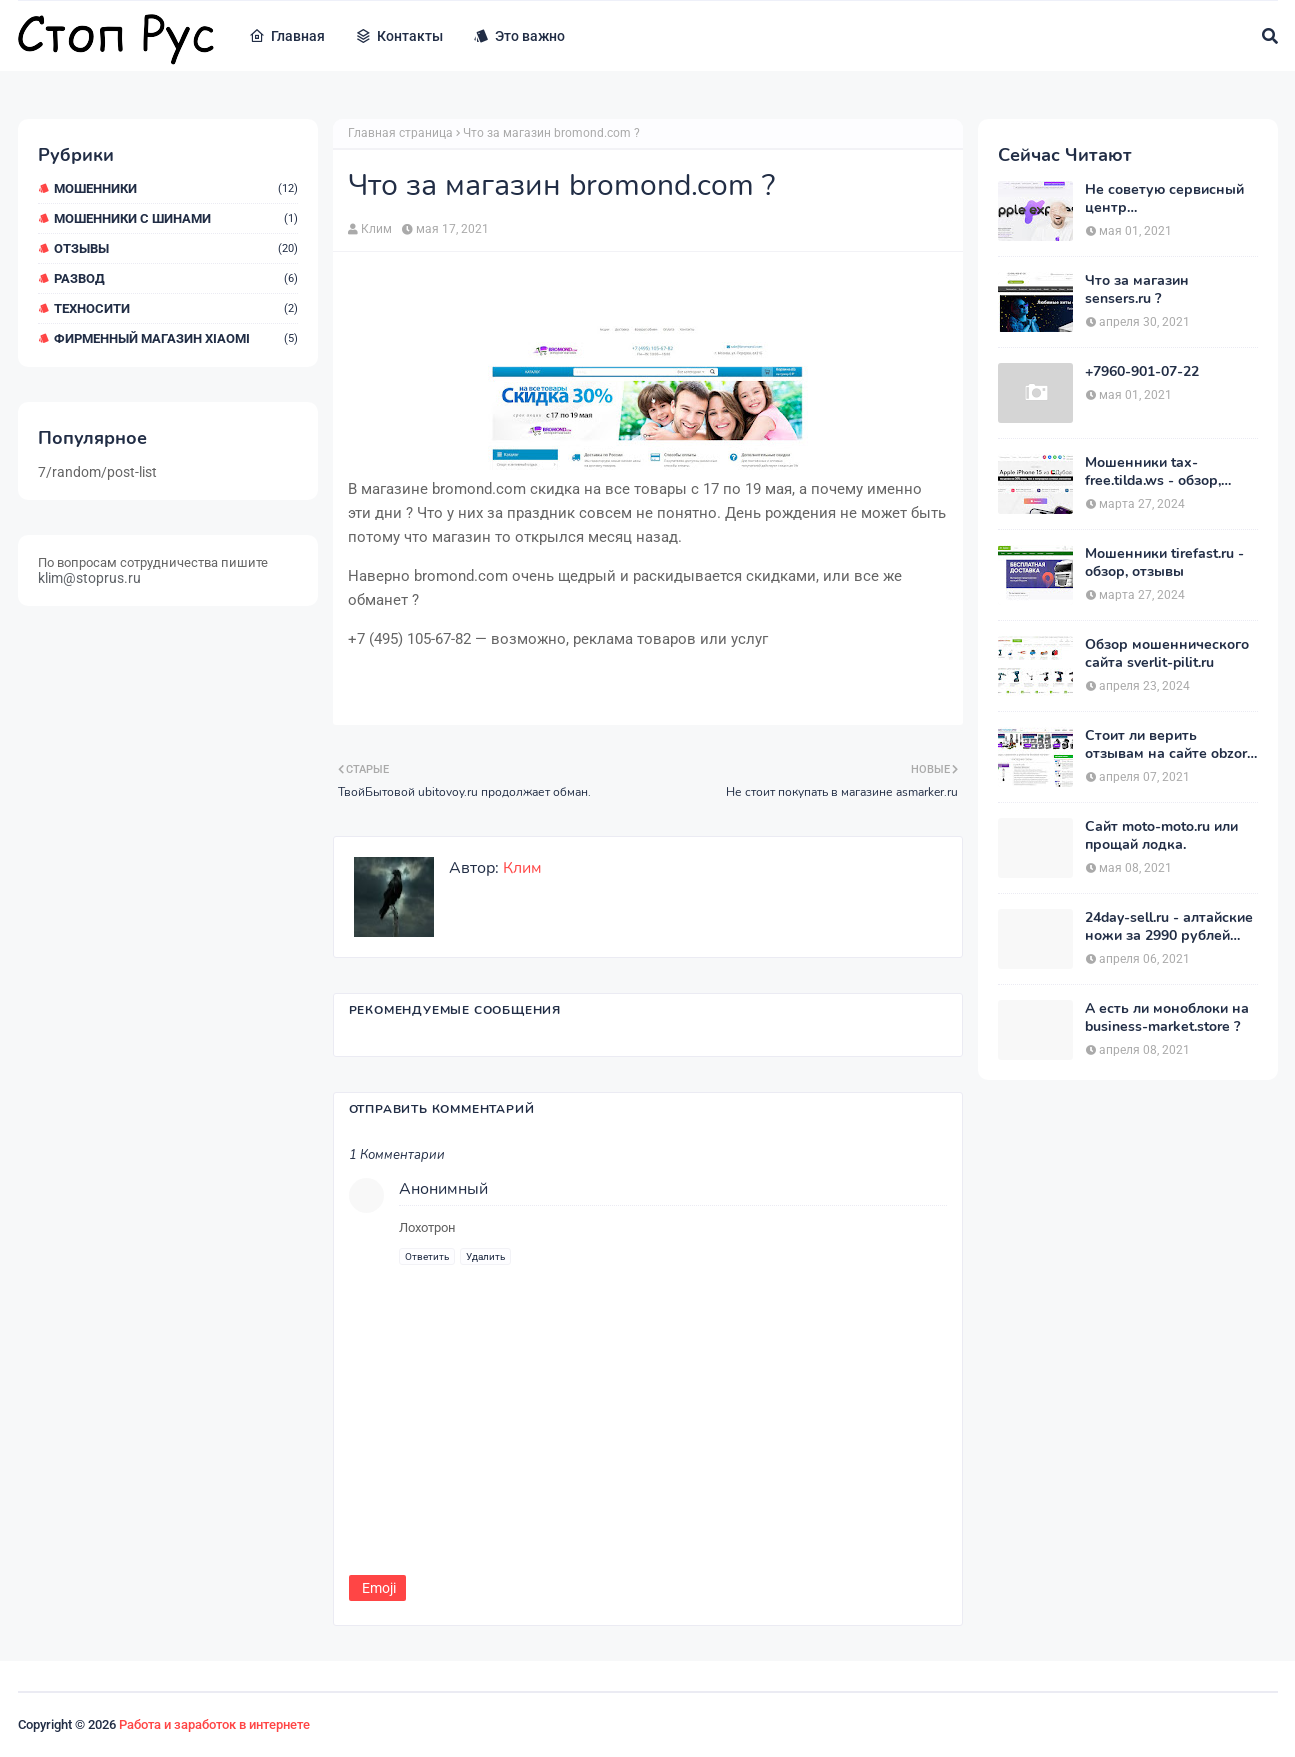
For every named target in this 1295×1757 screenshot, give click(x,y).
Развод (176, 278)
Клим (376, 229)
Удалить (485, 1256)
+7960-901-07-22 (1142, 372)
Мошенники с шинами (176, 218)
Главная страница (400, 133)
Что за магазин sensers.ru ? (1137, 290)
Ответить (427, 1256)
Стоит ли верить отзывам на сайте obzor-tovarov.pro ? (1169, 745)
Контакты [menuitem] (399, 36)
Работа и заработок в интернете (214, 1724)
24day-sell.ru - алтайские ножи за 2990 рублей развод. (1169, 927)
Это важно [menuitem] (519, 36)
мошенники (176, 188)
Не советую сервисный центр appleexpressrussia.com (1164, 199)
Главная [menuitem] (287, 36)
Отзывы (176, 248)
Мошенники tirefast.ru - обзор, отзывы (1164, 563)
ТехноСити (176, 308)
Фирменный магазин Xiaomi (176, 338)
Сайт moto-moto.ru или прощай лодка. (1161, 836)
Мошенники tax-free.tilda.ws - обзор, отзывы (1153, 472)
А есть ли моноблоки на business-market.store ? (1167, 1018)
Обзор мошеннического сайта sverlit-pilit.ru (1167, 654)
